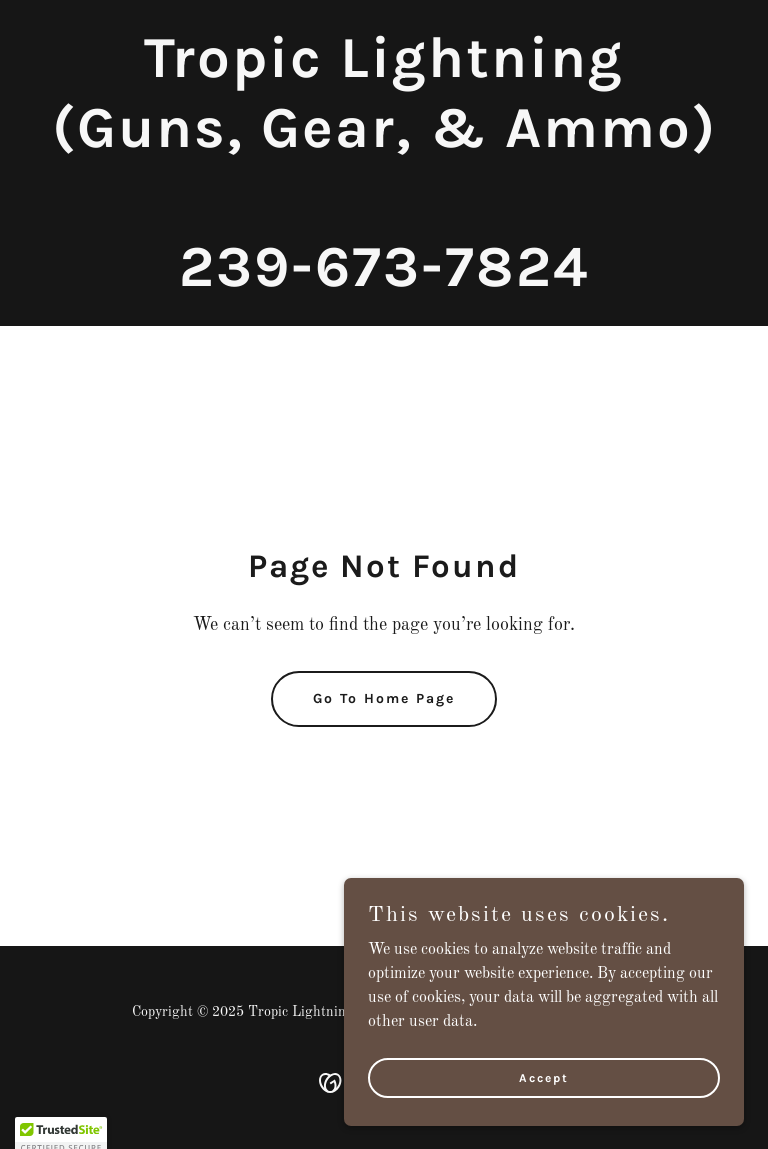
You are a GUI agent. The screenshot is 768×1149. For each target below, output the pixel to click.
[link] (384, 282)
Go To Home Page (384, 698)
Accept (544, 1077)
